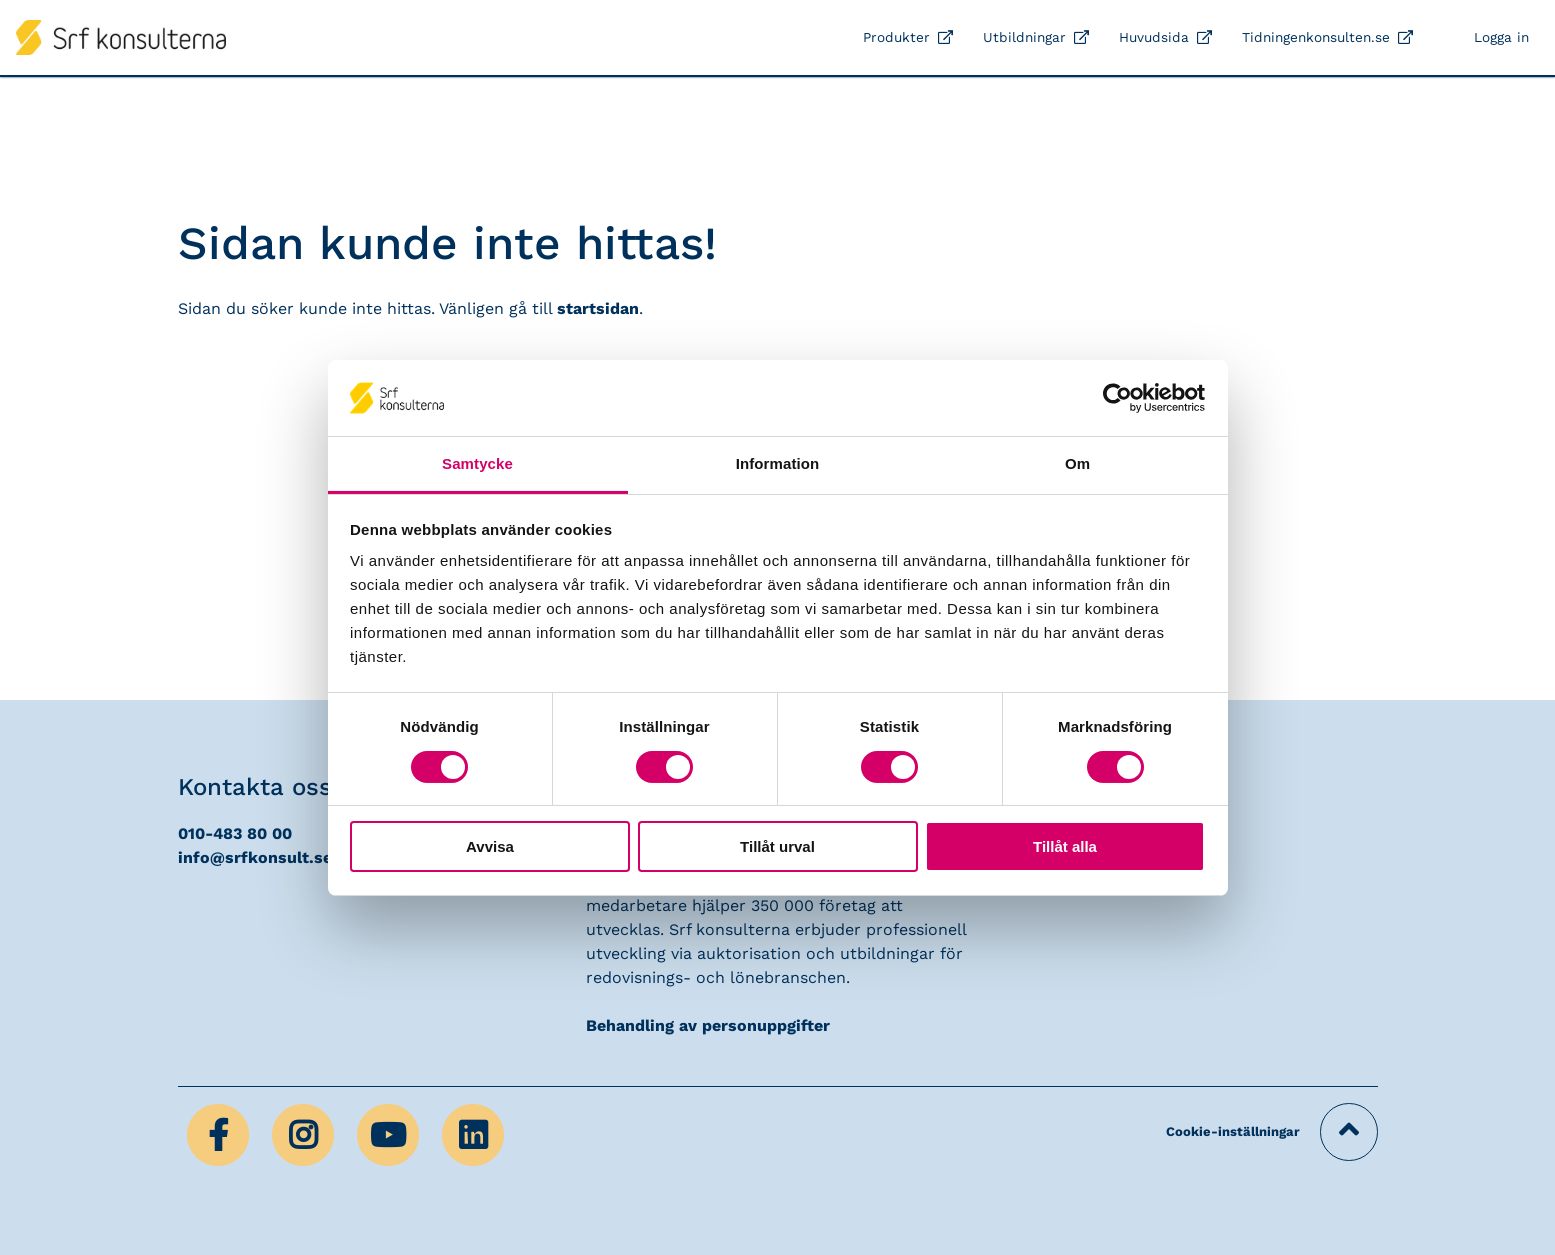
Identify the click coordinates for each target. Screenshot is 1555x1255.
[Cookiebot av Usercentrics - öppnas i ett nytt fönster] (1117, 398)
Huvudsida (1154, 37)
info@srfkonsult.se (255, 857)
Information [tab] (778, 463)
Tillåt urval (777, 846)
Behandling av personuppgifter (708, 1025)
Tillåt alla (1065, 846)
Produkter (896, 37)
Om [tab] (1077, 463)
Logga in (1501, 37)
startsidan (598, 308)
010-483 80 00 (235, 833)
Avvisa (490, 846)
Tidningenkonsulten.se (1316, 37)
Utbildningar (1024, 37)
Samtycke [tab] (477, 463)
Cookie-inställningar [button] (1233, 1131)
